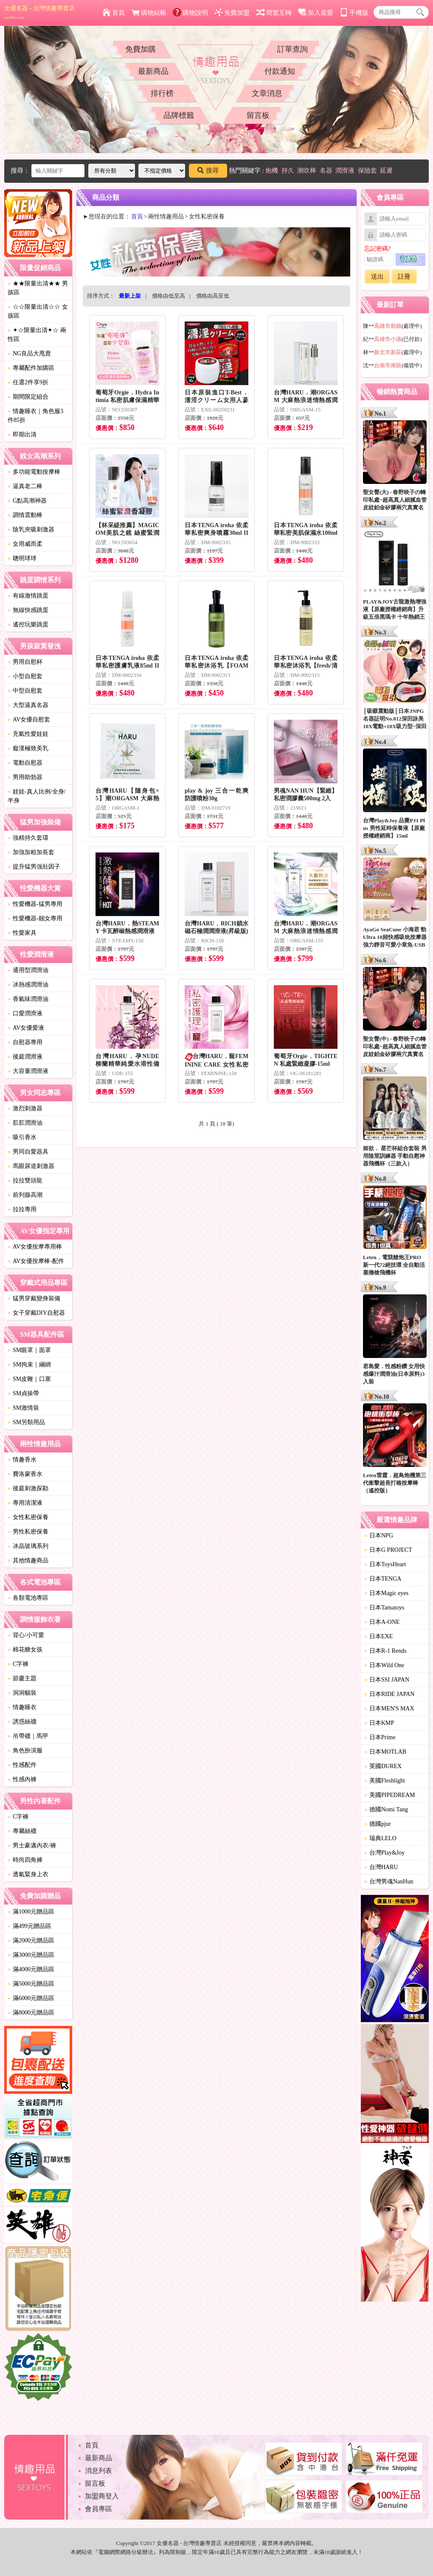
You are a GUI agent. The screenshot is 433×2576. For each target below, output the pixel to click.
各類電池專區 (28, 1598)
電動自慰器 (25, 763)
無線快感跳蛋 (28, 610)
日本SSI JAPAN (386, 1679)
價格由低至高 (168, 296)
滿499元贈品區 (29, 1926)
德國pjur (377, 1824)
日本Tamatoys (384, 1607)
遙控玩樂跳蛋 (28, 624)
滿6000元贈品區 (31, 1998)
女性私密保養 (28, 1517)
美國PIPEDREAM (389, 1795)
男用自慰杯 (25, 662)
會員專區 (98, 2508)
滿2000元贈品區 (31, 1940)
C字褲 (18, 1664)
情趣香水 (22, 1459)
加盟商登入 (102, 2496)
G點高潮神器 (27, 500)
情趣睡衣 (22, 1707)
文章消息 (267, 93)
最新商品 (153, 71)
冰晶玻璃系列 (28, 1546)
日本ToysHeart (385, 1564)
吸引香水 (22, 1137)
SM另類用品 (26, 1422)
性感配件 (22, 1765)
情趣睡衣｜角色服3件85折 (35, 415)
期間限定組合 (28, 397)
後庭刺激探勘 (28, 1488)
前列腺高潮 (25, 1195)
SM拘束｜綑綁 (29, 1364)
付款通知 (279, 71)
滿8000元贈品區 (31, 2012)
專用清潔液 (25, 1503)
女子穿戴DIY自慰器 (36, 1313)
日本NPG (378, 1535)
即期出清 (22, 434)
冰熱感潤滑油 (28, 984)
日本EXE (378, 1636)
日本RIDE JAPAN (389, 1694)
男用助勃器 (25, 777)
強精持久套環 (28, 838)
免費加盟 (232, 12)
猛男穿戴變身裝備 (34, 1298)
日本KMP (379, 1723)
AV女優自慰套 (29, 719)
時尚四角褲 (25, 1860)
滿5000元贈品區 (31, 1984)
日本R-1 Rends (385, 1651)
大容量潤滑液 (28, 1071)
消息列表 (98, 2470)
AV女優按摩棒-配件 (36, 1261)
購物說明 (190, 12)
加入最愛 (315, 12)
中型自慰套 (25, 690)
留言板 (258, 115)
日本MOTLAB (385, 1752)
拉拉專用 (22, 1209)
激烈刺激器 (25, 1108)
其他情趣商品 (28, 1560)
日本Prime (379, 1737)
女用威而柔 (25, 544)
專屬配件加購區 (31, 368)
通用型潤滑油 (28, 970)
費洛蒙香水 (25, 1474)
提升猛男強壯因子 (34, 866)
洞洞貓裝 (22, 1693)
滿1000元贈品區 (31, 1911)
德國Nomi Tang (386, 1809)
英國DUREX (383, 1766)
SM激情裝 (23, 1408)
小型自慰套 (25, 676)
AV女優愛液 (26, 1028)
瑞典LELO (380, 1838)
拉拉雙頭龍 (25, 1180)
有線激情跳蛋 (28, 595)
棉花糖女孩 (25, 1649)
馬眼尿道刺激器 (31, 1166)
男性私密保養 (28, 1531)
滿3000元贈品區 (31, 1955)
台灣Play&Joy (384, 1853)
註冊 (404, 276)
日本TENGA (382, 1579)
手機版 (354, 12)
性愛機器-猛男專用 (35, 904)
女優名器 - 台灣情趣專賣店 (39, 12)
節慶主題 (22, 1678)
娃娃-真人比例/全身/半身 (36, 796)
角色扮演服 (25, 1750)
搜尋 (208, 170)
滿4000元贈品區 (31, 1969)
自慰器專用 (25, 1042)
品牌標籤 (178, 115)
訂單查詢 (292, 49)
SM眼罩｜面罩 (29, 1350)
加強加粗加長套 (31, 852)
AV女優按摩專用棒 (35, 1246)
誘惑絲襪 (22, 1721)
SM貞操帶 (23, 1393)
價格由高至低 (212, 296)
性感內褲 (22, 1779)
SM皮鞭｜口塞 (29, 1379)
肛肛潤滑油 (25, 1123)
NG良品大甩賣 (29, 353)
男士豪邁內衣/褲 (32, 1845)
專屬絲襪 (22, 1831)
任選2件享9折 (28, 382)
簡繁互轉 (274, 12)
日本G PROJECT (388, 1550)
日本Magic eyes (386, 1593)
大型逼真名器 (28, 705)
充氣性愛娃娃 (28, 734)
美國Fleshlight (384, 1780)
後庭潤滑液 (25, 1056)
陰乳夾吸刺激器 (31, 529)
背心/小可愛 (26, 1635)
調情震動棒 (25, 515)
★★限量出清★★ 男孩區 (38, 288)
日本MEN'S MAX (389, 1708)
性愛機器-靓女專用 (35, 918)
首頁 (113, 12)
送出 (377, 276)
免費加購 (140, 49)
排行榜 (162, 93)
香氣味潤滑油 (28, 999)
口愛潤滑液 (25, 1013)
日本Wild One (384, 1665)
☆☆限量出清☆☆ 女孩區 (38, 311)
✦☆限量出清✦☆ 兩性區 (37, 334)
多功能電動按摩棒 (34, 472)
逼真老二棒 (25, 486)
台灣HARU (381, 1867)
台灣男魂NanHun (388, 1881)
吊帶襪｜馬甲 (28, 1736)
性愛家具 (22, 933)
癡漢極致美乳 (28, 748)
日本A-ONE (382, 1622)
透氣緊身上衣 (28, 1874)
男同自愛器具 (28, 1151)
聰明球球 (22, 558)
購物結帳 (148, 12)
